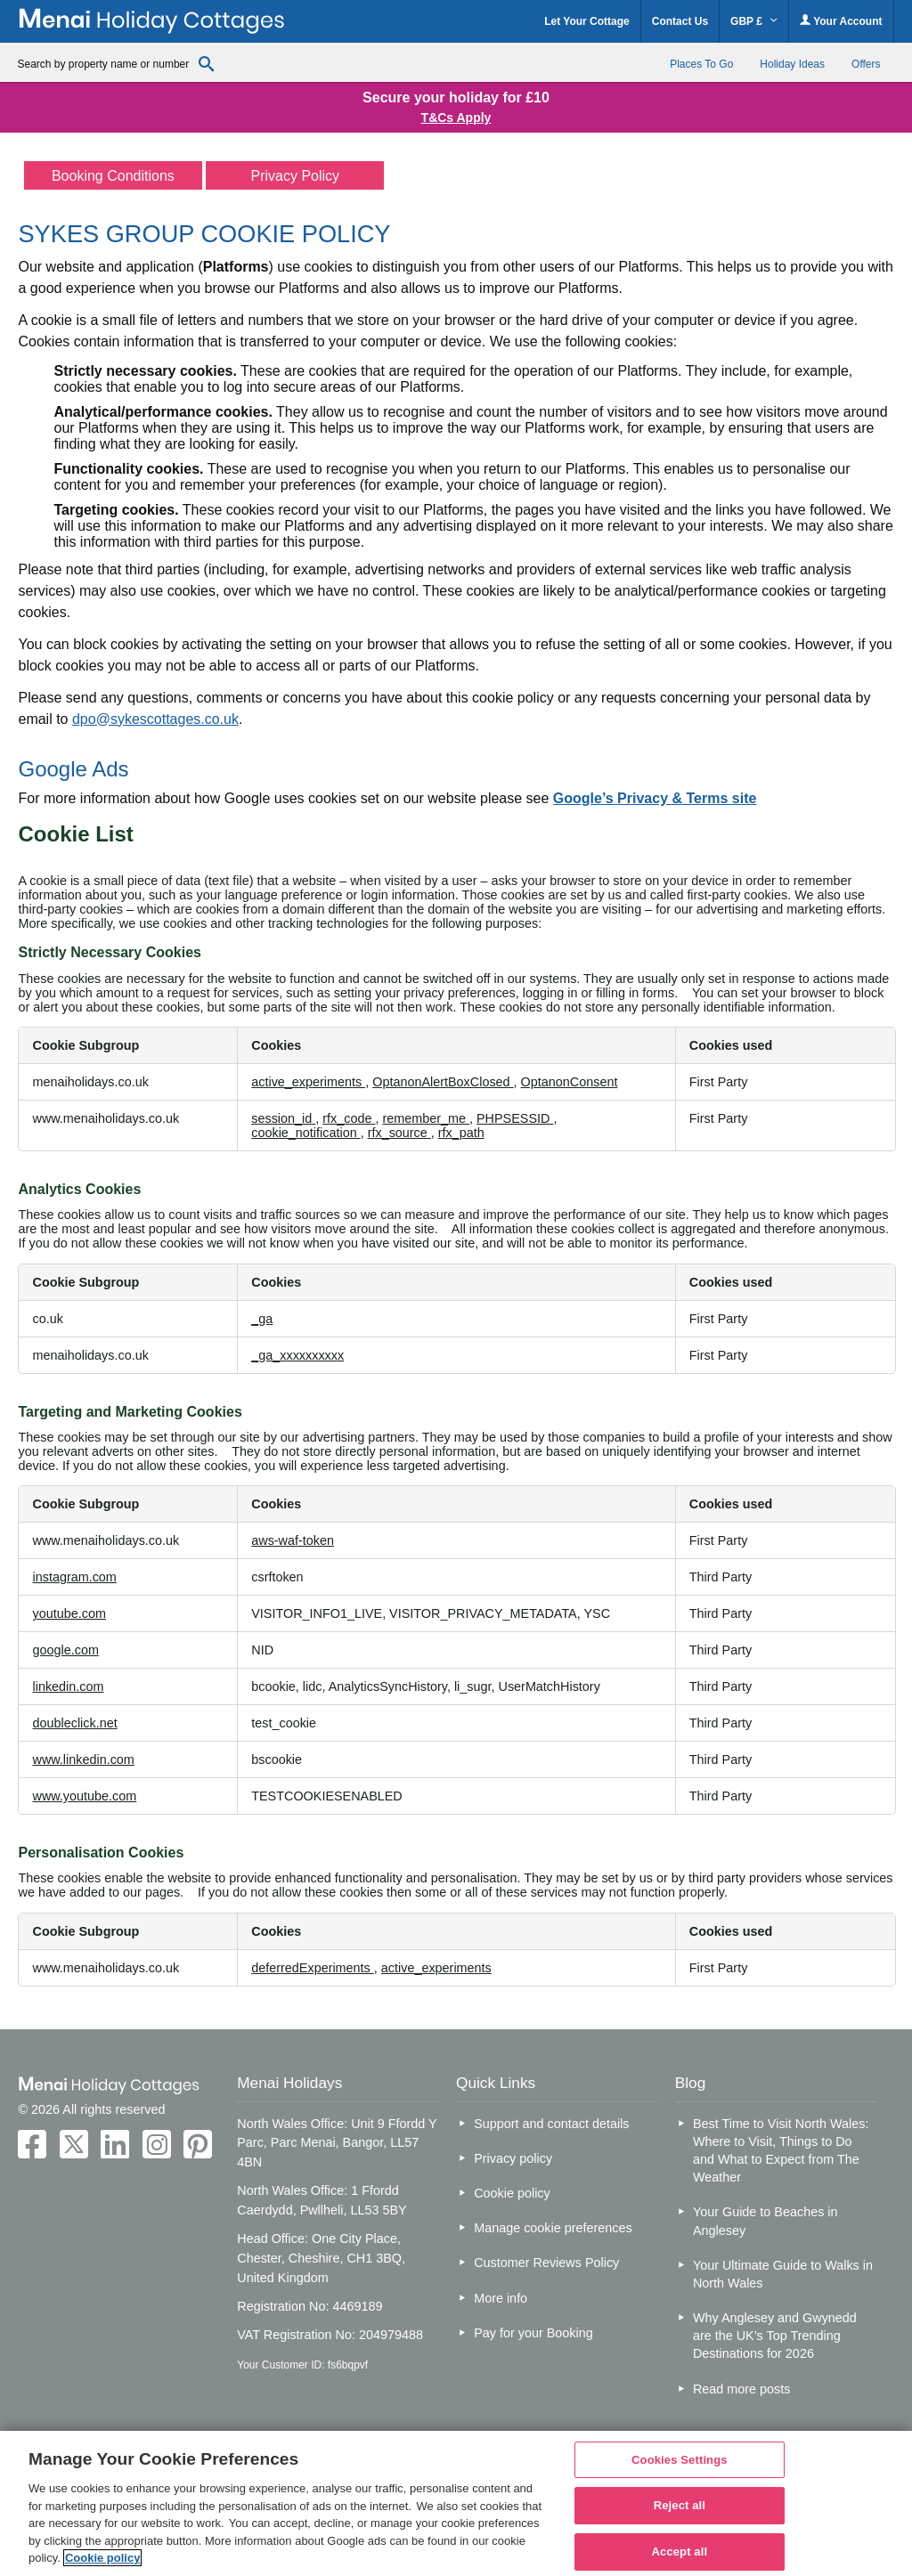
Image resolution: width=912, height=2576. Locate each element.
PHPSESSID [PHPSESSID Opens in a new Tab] (514, 1118)
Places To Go (701, 64)
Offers (865, 64)
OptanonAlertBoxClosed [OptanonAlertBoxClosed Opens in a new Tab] (442, 1082)
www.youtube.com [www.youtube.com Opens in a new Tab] (84, 1796)
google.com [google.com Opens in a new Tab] (65, 1650)
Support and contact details (551, 2124)
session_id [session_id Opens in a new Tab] (283, 1118)
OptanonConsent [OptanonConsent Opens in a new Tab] (569, 1082)
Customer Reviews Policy (546, 2262)
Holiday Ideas (792, 64)
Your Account (841, 21)
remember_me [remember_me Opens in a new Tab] (425, 1118)
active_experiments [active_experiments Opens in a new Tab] (308, 1082)
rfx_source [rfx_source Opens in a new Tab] (399, 1132)
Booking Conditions (113, 175)
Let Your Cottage (587, 21)
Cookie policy (512, 2193)
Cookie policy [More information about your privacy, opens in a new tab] (103, 2557)
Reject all (679, 2505)
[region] (456, 2503)
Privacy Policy (295, 175)
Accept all (680, 2551)
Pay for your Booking (533, 2333)
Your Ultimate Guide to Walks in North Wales (783, 2274)
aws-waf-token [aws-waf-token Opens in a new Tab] (292, 1540)
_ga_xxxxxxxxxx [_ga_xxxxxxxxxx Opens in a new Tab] (297, 1355)
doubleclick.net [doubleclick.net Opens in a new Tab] (74, 1723)
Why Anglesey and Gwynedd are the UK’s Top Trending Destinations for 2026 (775, 2336)
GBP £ (754, 21)
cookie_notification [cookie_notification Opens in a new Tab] (305, 1132)
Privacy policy (513, 2158)
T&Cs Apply (456, 117)
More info (500, 2298)
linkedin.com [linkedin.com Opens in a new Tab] (67, 1686)
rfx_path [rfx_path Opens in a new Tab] (461, 1132)
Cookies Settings (679, 2459)
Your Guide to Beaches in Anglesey (765, 2221)
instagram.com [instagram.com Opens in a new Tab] (74, 1577)
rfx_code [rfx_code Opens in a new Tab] (348, 1118)
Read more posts (742, 2389)
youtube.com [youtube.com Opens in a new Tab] (68, 1613)
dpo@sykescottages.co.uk (155, 719)
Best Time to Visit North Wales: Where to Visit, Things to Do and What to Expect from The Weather (781, 2150)
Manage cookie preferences (553, 2228)
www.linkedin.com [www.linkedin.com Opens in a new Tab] (83, 1759)
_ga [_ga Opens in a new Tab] (262, 1319)
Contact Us (680, 21)
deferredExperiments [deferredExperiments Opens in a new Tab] (312, 1968)
